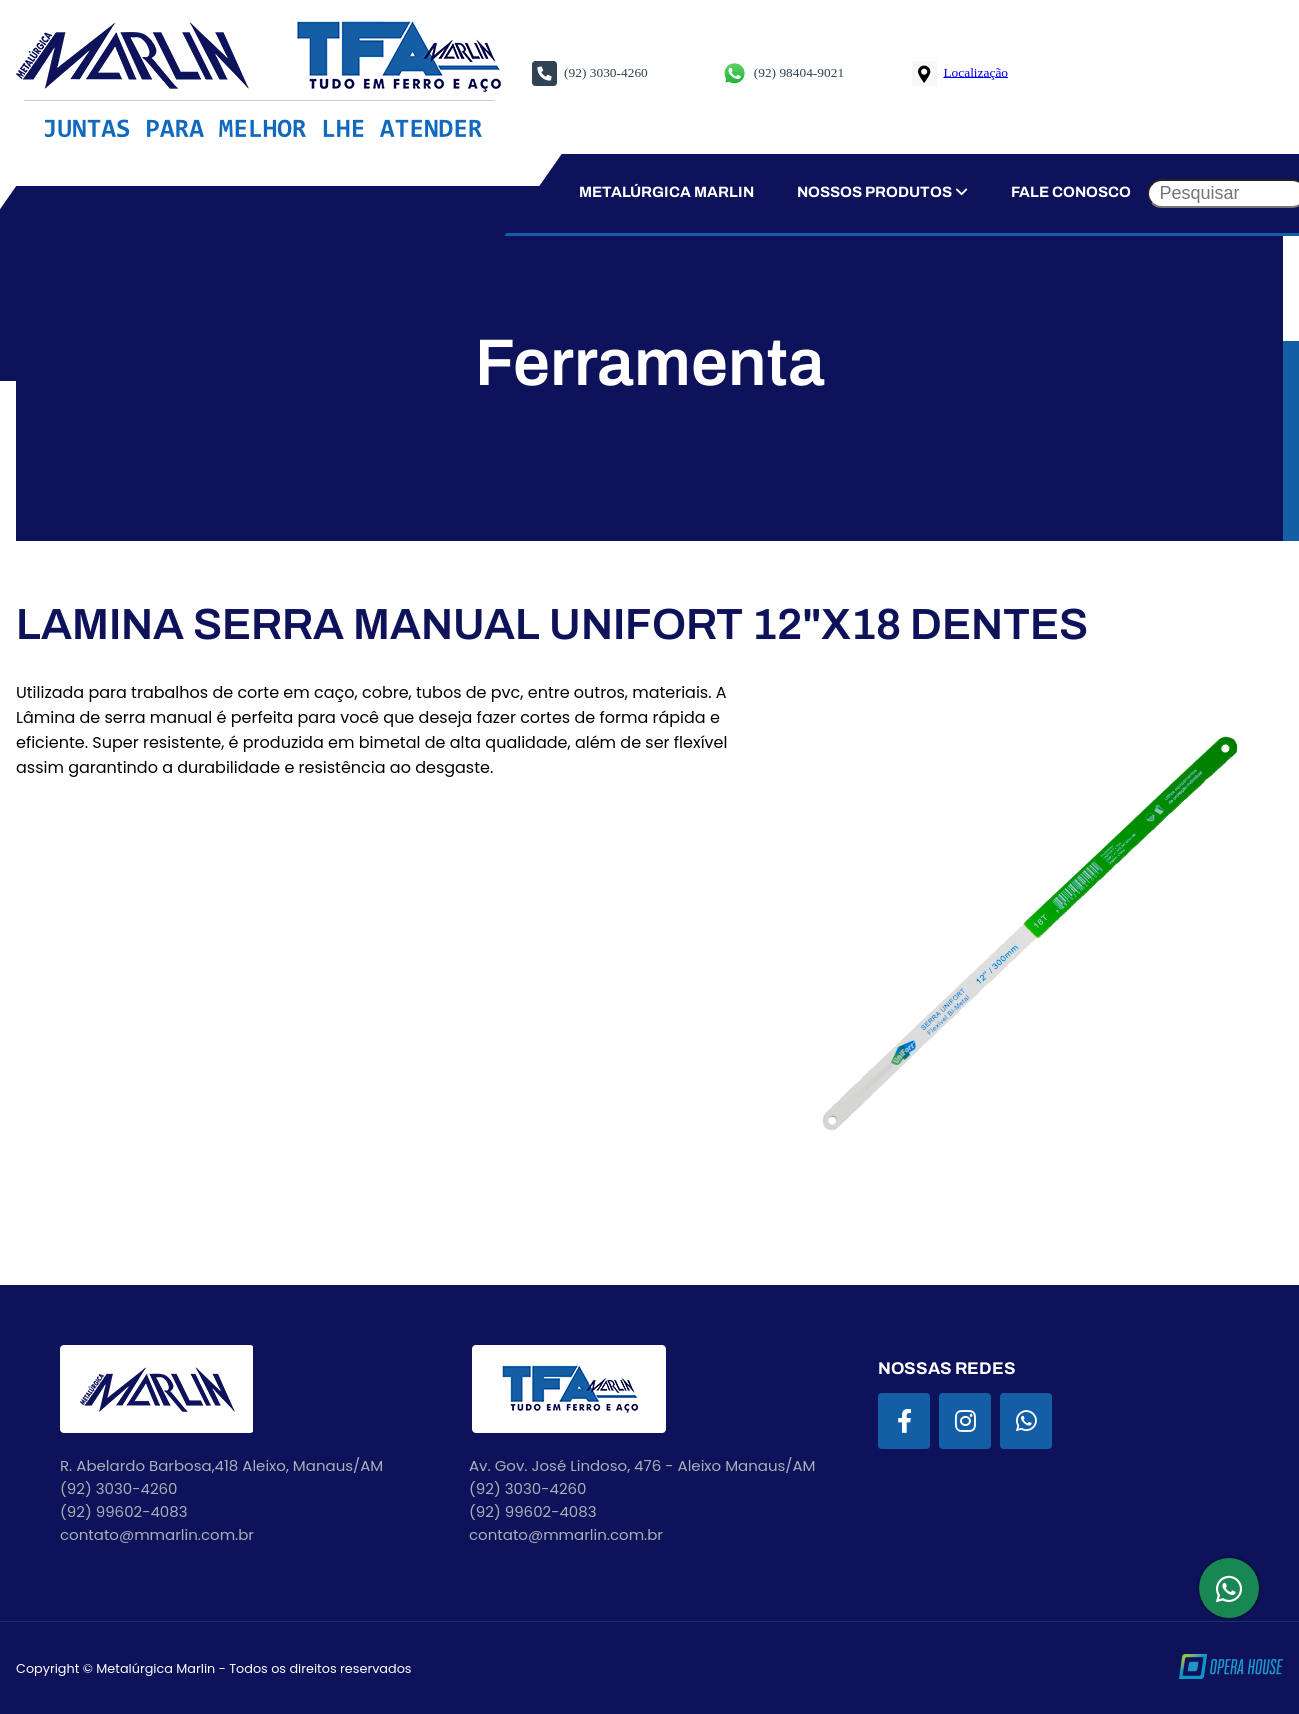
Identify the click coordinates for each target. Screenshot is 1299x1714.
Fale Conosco (1071, 192)
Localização (975, 71)
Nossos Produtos (882, 192)
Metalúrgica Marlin (665, 192)
